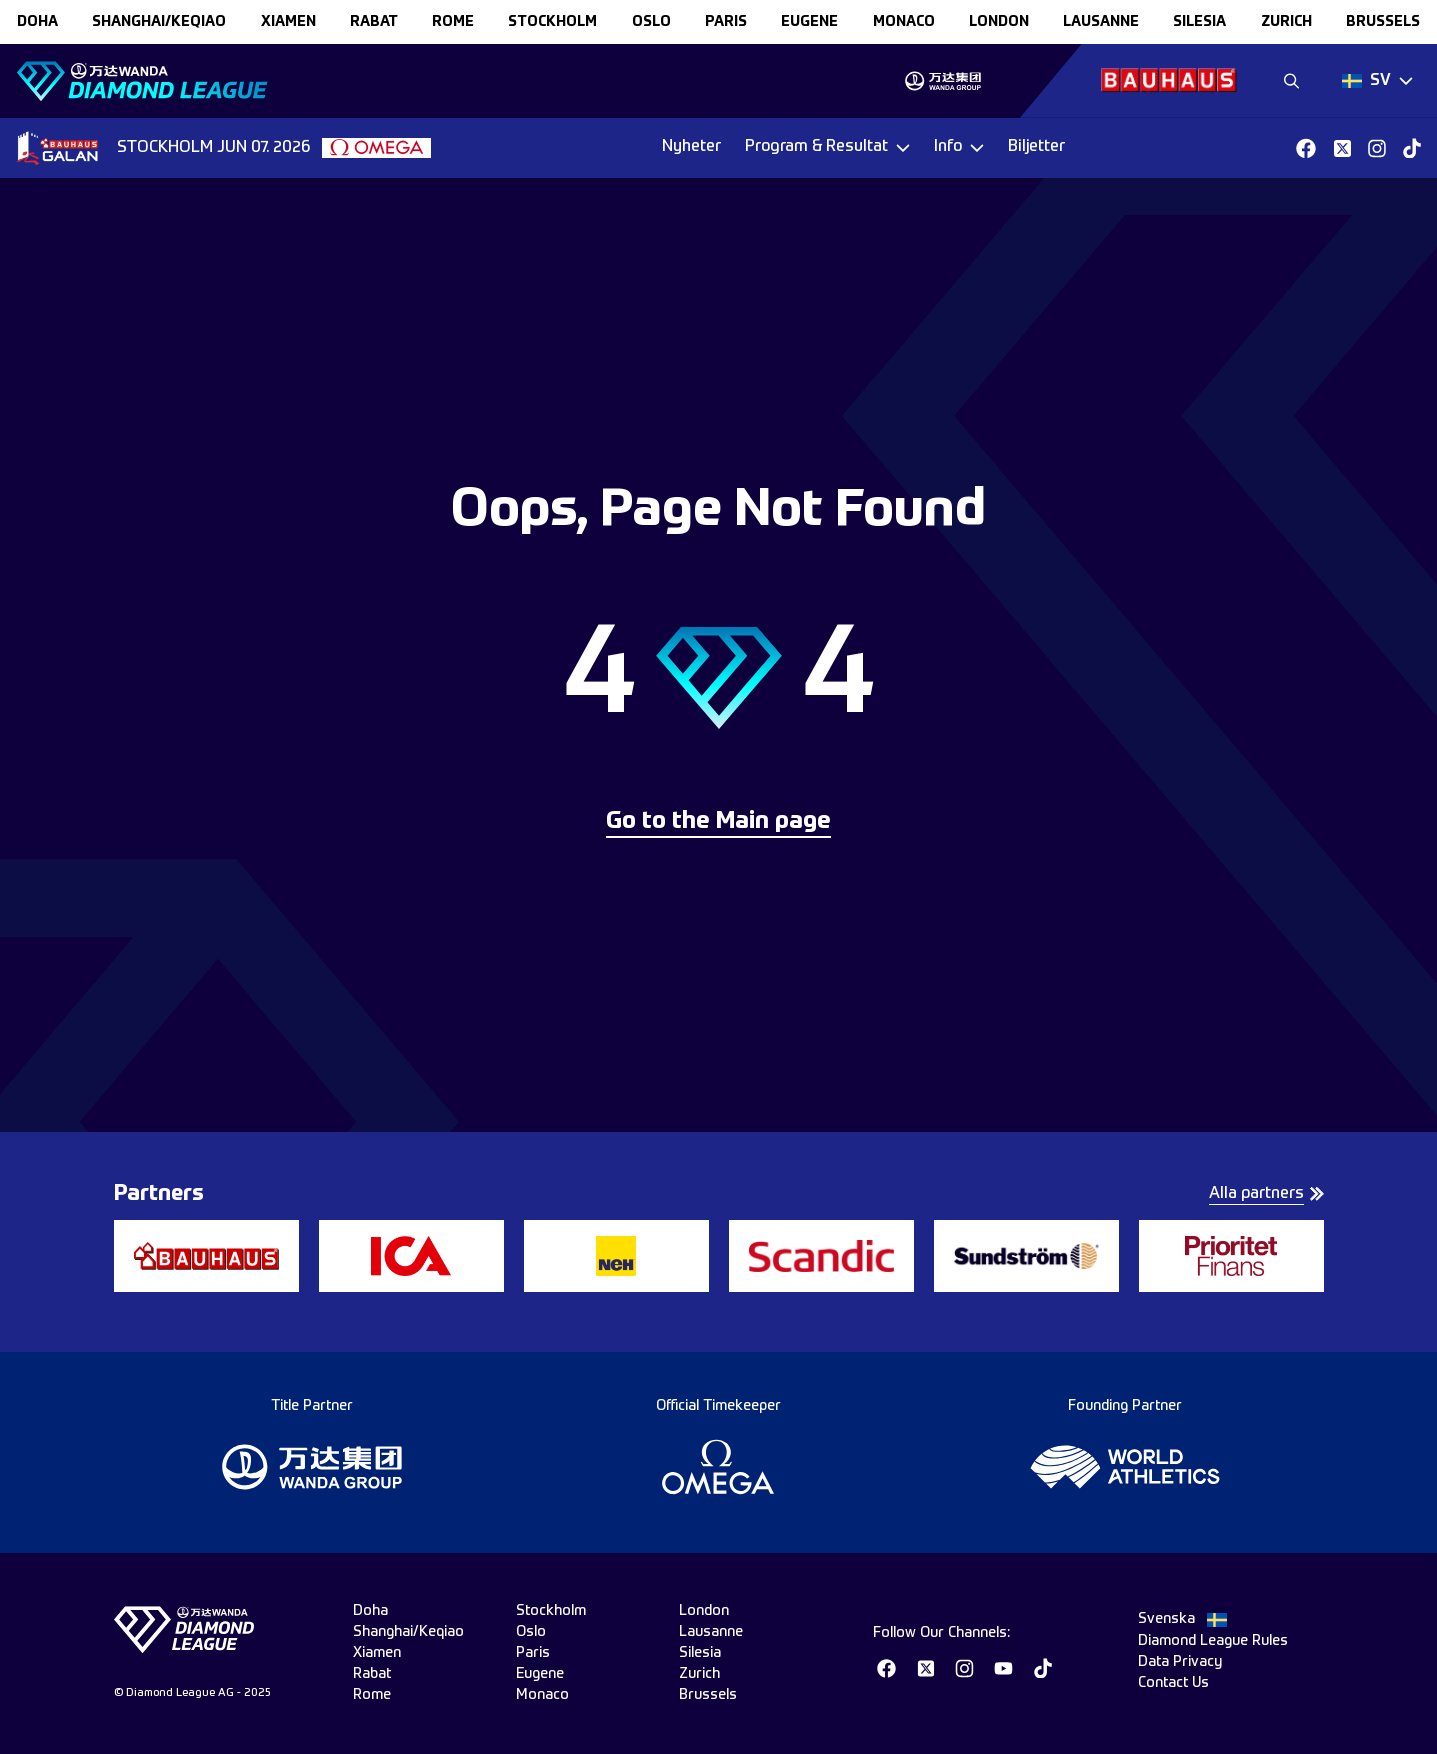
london (999, 22)
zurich (1286, 22)
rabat (374, 22)
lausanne (1101, 22)
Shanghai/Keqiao (159, 22)
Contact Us (1173, 1683)
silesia (1199, 22)
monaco (904, 22)
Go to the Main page (718, 822)
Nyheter (691, 147)
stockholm (552, 22)
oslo (651, 22)
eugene (809, 22)
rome (453, 22)
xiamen (288, 22)
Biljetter (1036, 147)
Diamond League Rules (1213, 1641)
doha (37, 22)
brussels (1383, 22)
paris (726, 22)
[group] (942, 81)
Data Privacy (1180, 1662)
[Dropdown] (1377, 81)
